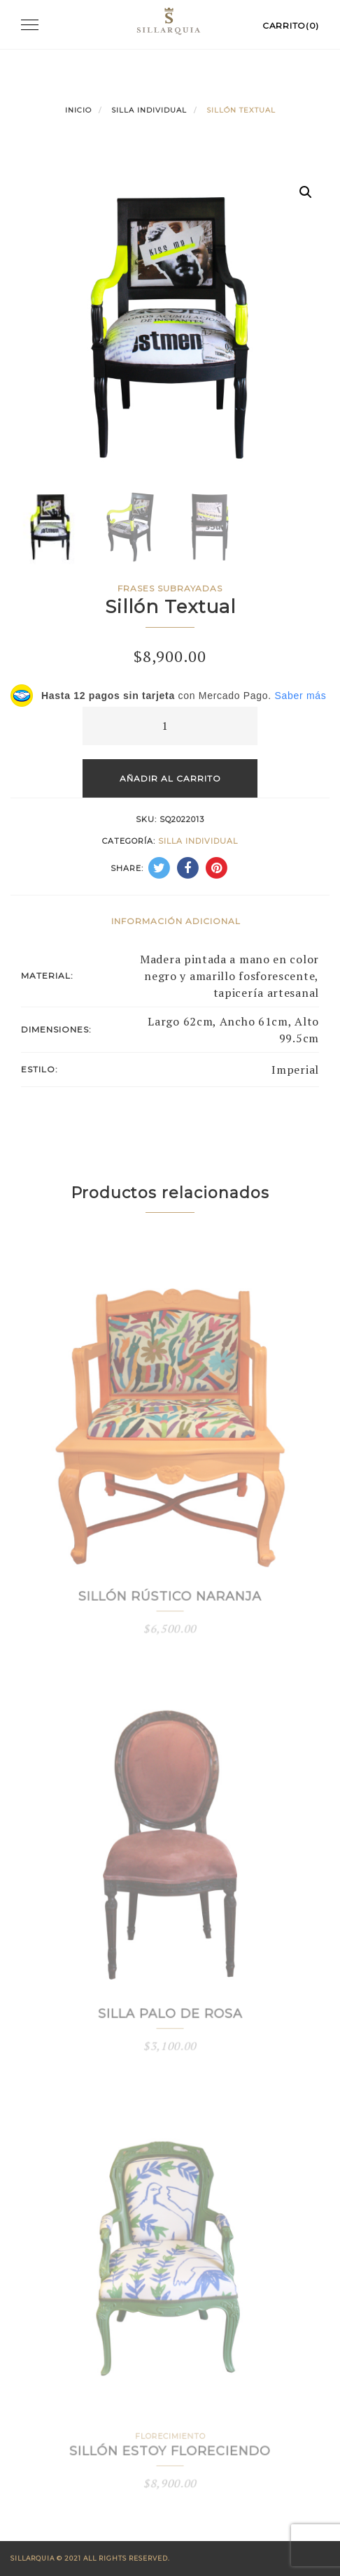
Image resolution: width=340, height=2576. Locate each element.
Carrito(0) (290, 25)
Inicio (78, 110)
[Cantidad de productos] (170, 726)
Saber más (300, 695)
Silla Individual (149, 110)
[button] (305, 192)
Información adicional (176, 921)
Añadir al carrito (170, 778)
